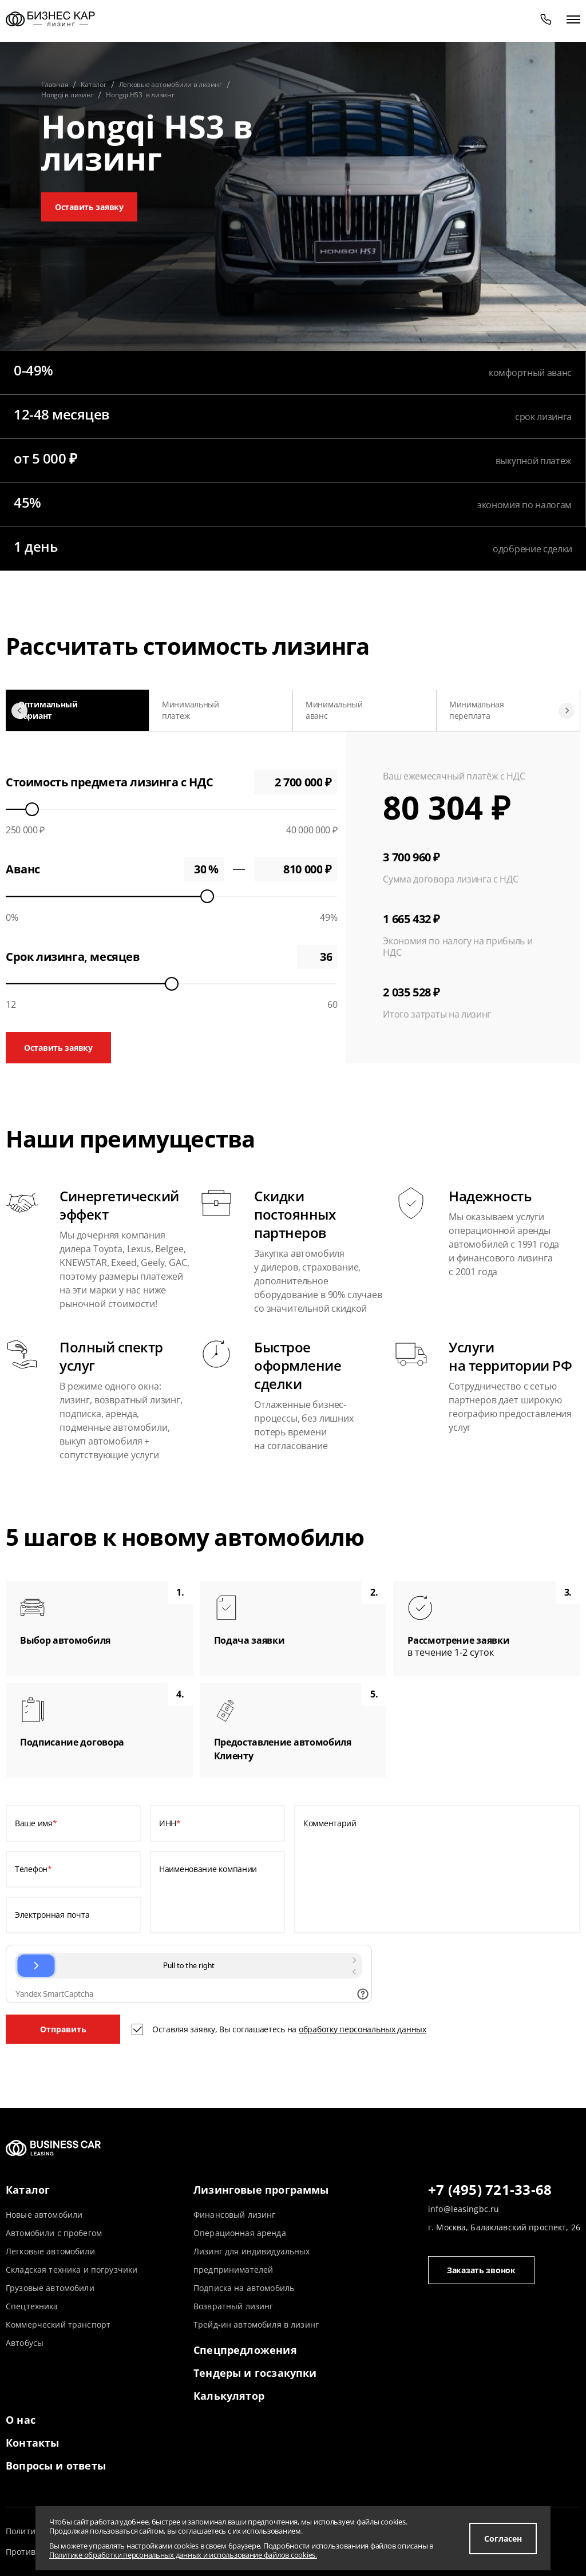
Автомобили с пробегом (54, 2232)
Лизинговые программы (261, 2190)
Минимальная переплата (476, 710)
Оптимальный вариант (48, 710)
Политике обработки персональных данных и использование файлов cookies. (183, 2555)
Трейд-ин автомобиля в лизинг (256, 2324)
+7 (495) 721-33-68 (490, 2190)
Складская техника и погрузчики (71, 2269)
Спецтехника (32, 2306)
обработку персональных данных (362, 2029)
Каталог (28, 2190)
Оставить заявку (89, 206)
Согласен (503, 2538)
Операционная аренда (239, 2232)
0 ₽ (295, 869)
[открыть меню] (573, 19)
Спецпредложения (245, 2350)
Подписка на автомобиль (243, 2287)
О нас (20, 2420)
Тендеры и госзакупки (255, 2373)
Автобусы (24, 2342)
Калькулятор (228, 2396)
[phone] (546, 19)
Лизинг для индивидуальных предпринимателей (251, 2260)
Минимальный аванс (334, 710)
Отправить (63, 2029)
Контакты (32, 2443)
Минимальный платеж (190, 710)
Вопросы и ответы (56, 2465)
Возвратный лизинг (233, 2306)
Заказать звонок (481, 2270)
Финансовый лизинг (234, 2214)
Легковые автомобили (50, 2251)
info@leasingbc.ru (463, 2208)
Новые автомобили (44, 2214)
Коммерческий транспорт (58, 2324)
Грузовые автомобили (50, 2287)
